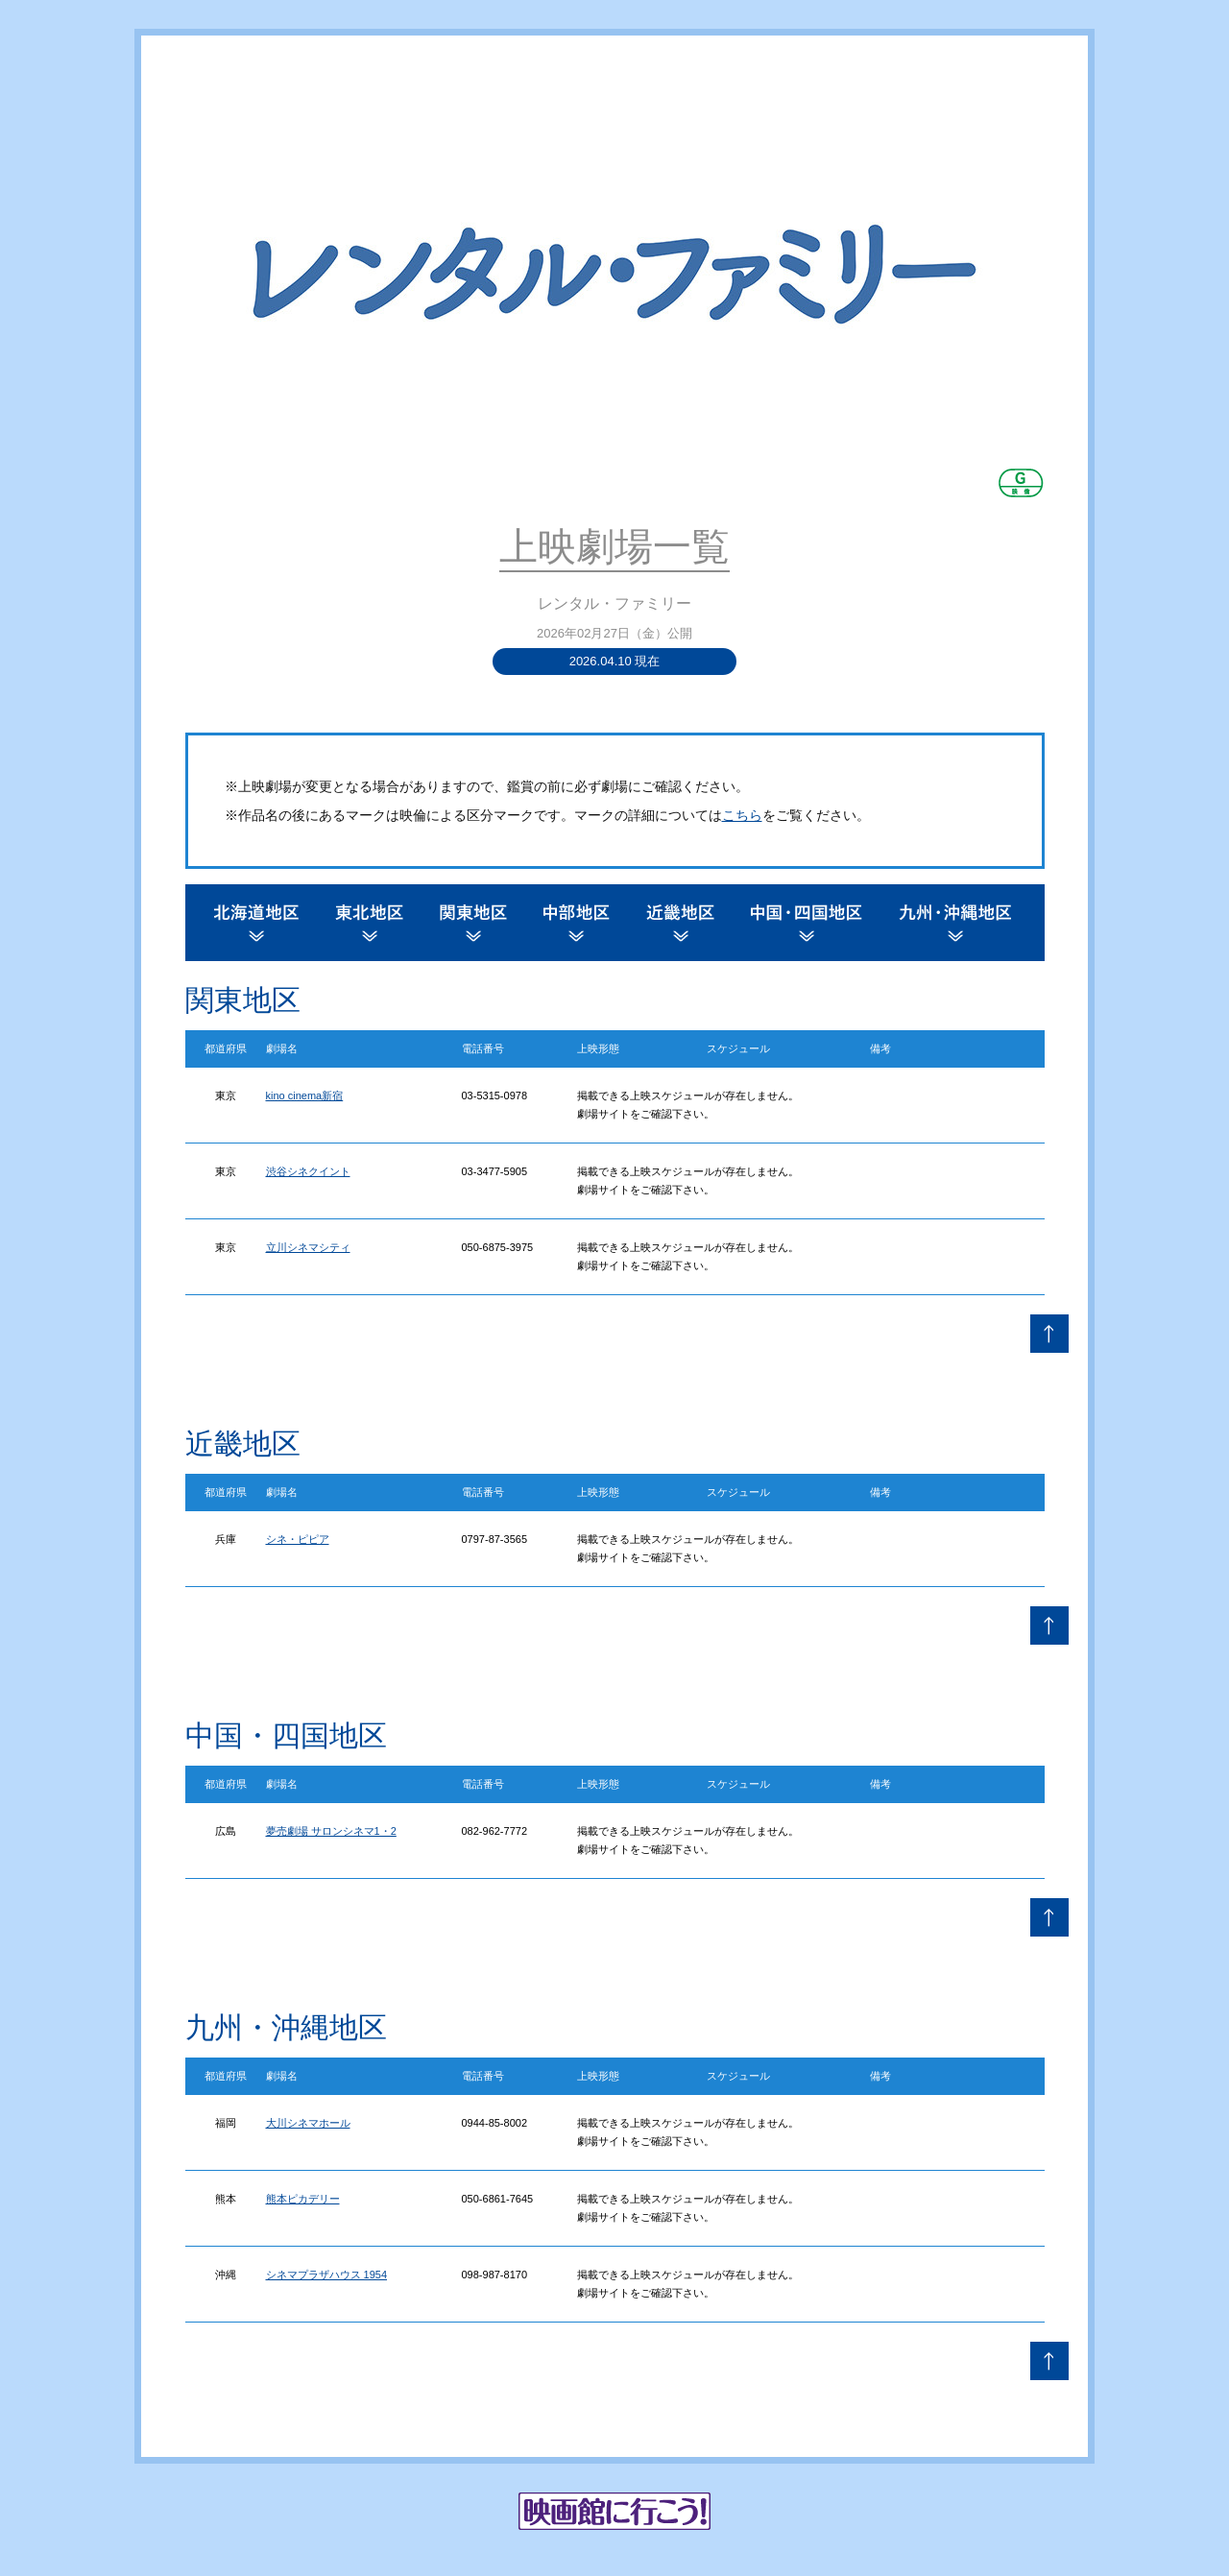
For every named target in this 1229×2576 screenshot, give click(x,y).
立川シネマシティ (308, 1247)
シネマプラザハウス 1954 (327, 2274)
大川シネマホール (308, 2123)
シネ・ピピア (297, 1539)
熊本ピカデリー (303, 2198)
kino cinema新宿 (305, 1095)
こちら (742, 815)
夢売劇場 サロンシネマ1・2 (331, 1831)
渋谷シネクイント (308, 1171)
